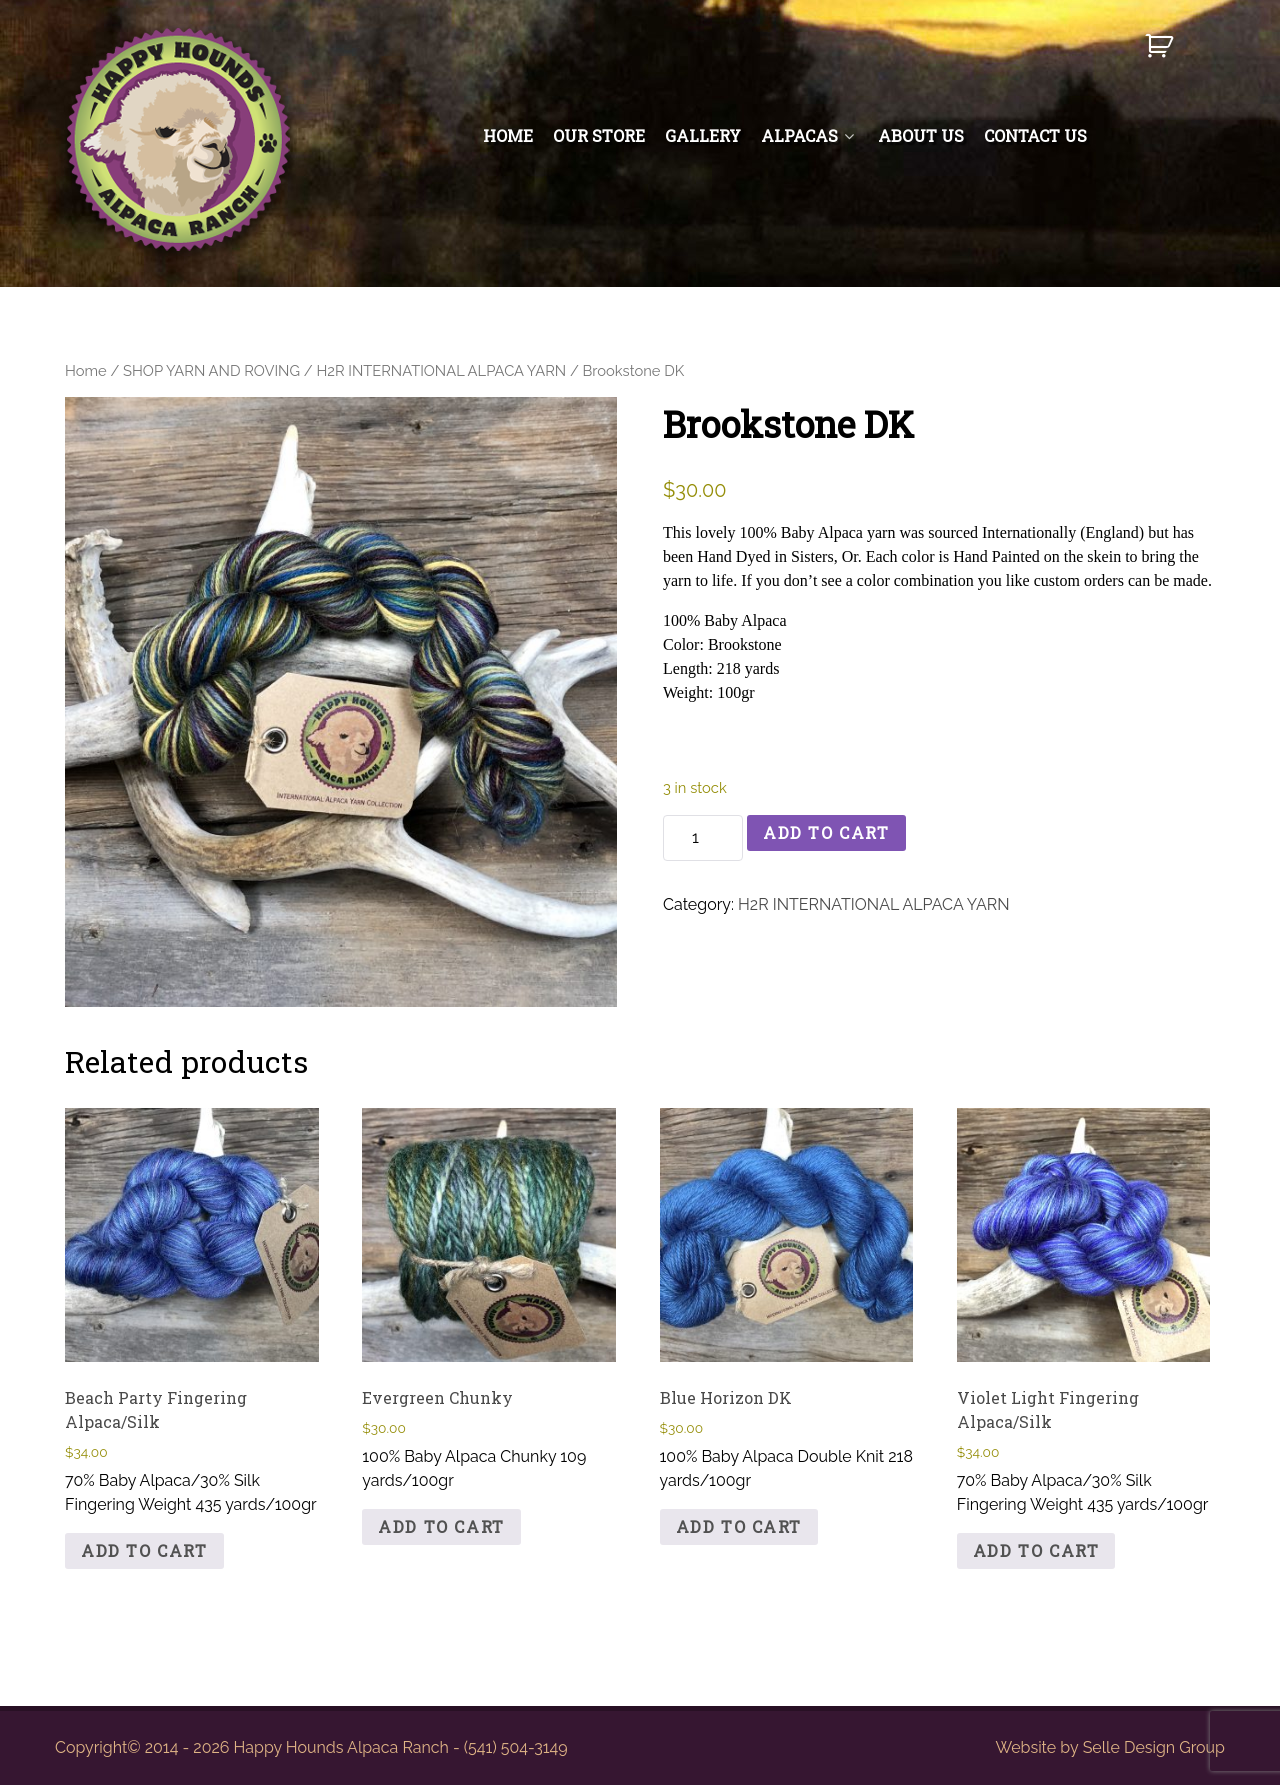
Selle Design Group (1154, 1747)
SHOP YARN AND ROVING (211, 370)
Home (86, 370)
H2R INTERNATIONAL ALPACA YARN (441, 370)
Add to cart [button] (144, 1550)
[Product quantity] (703, 838)
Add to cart (826, 832)
